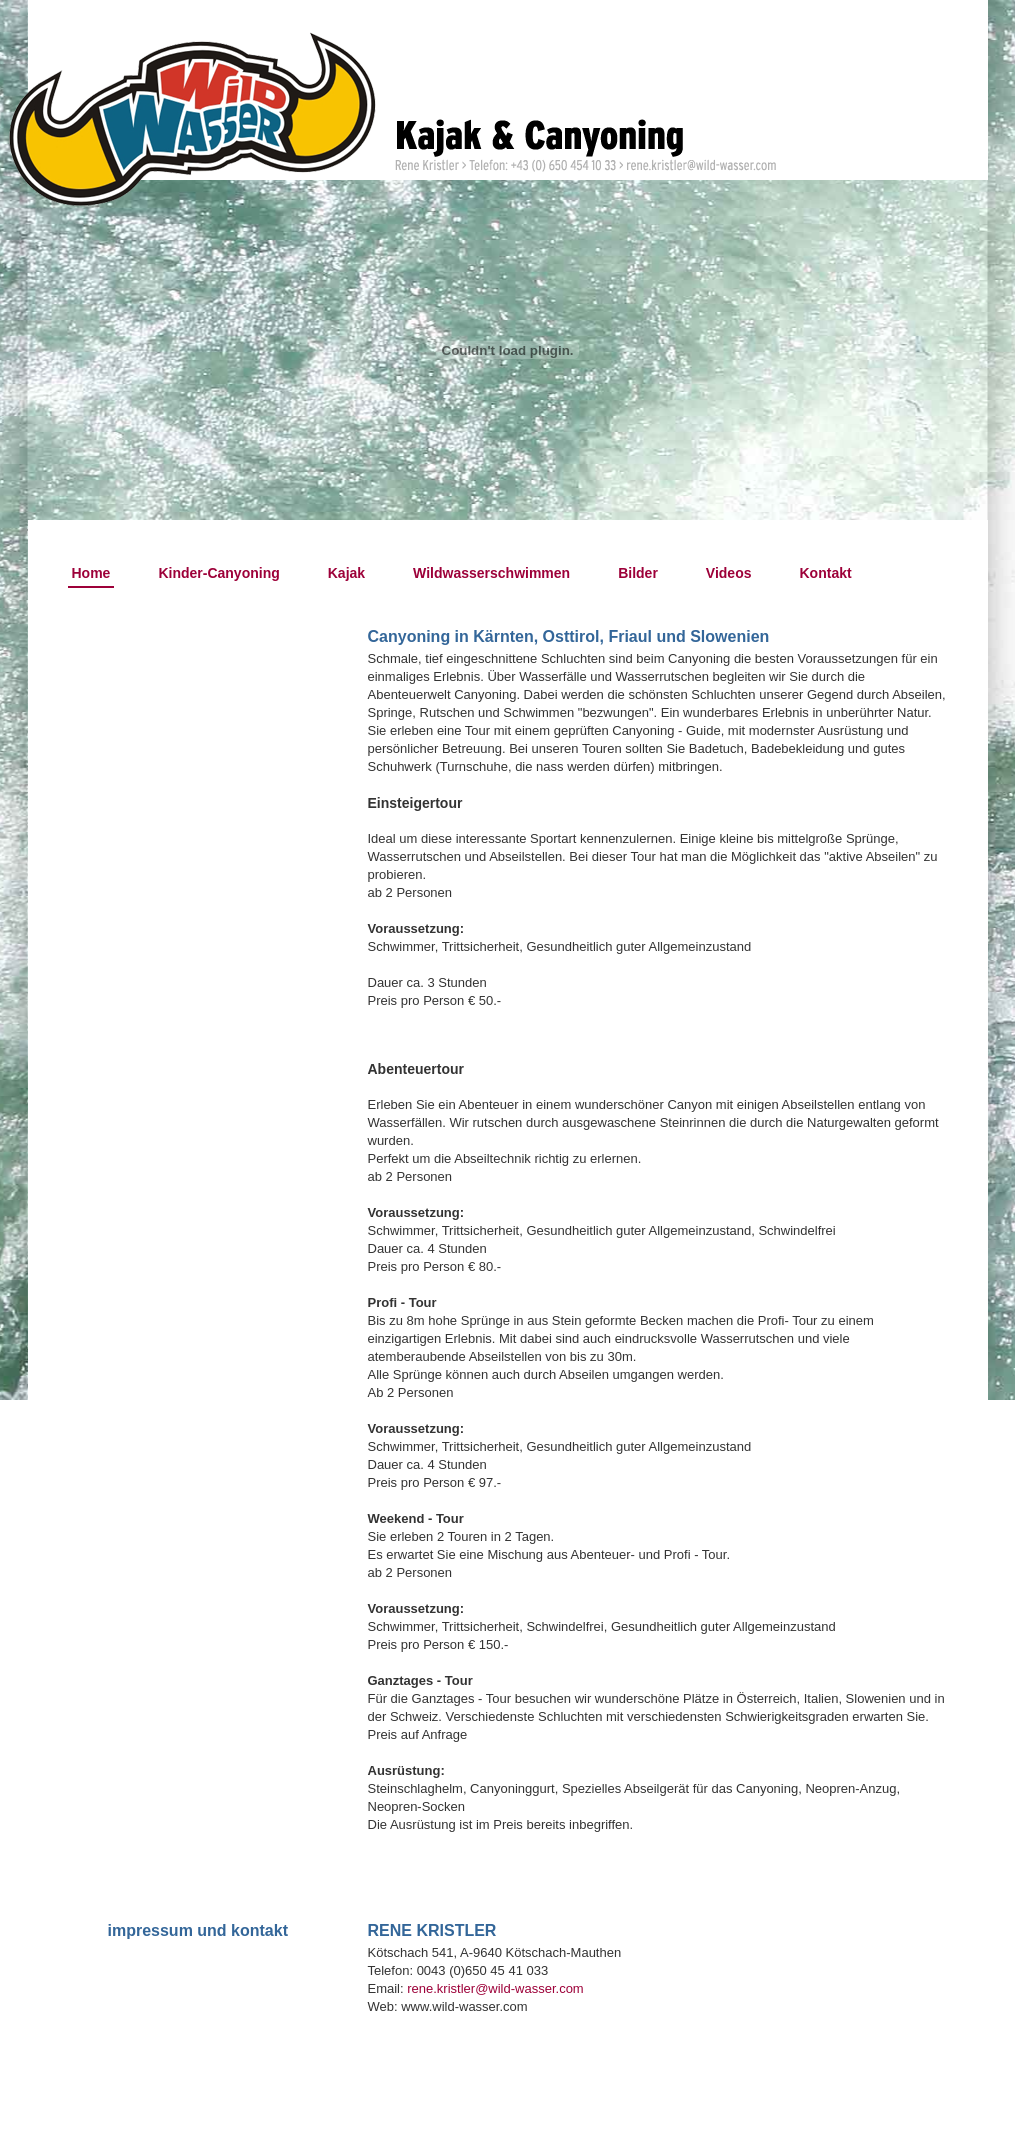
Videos (729, 573)
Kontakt (826, 573)
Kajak (346, 573)
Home (91, 573)
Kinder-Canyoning (218, 573)
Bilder (638, 573)
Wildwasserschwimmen (491, 573)
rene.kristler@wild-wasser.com (495, 1988)
